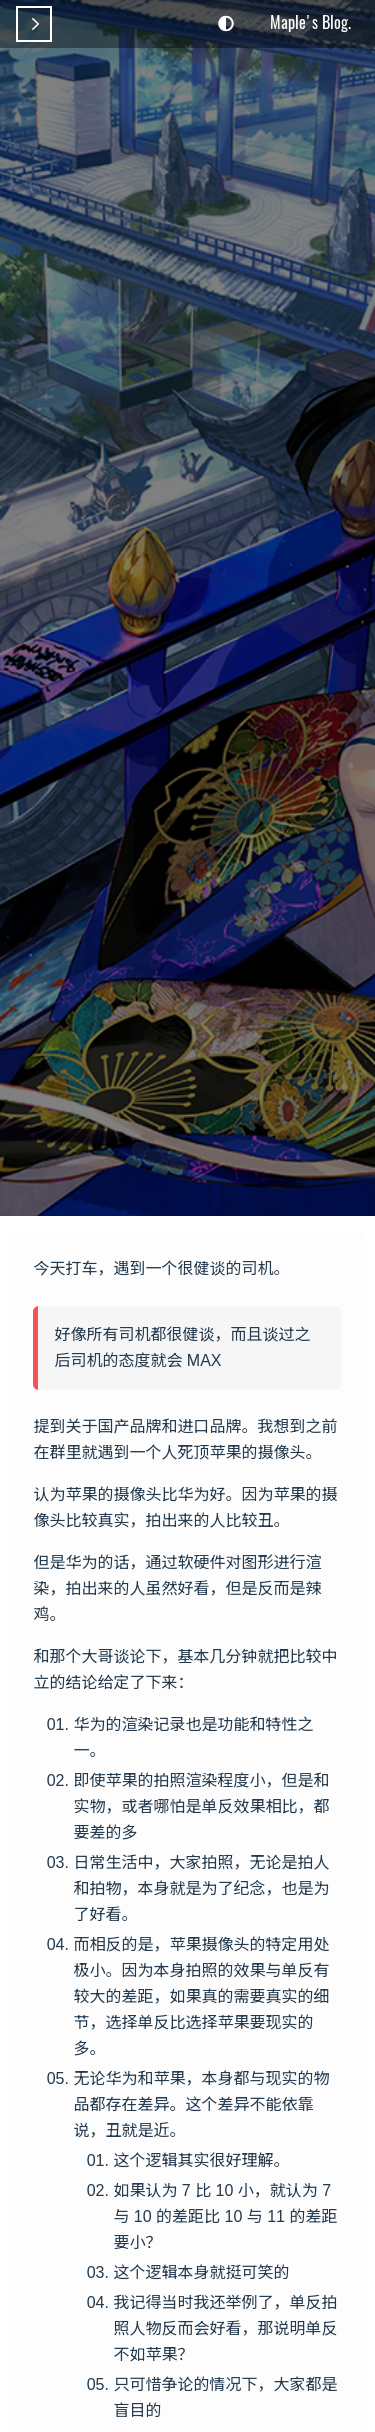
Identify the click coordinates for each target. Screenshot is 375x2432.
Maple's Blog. (310, 22)
